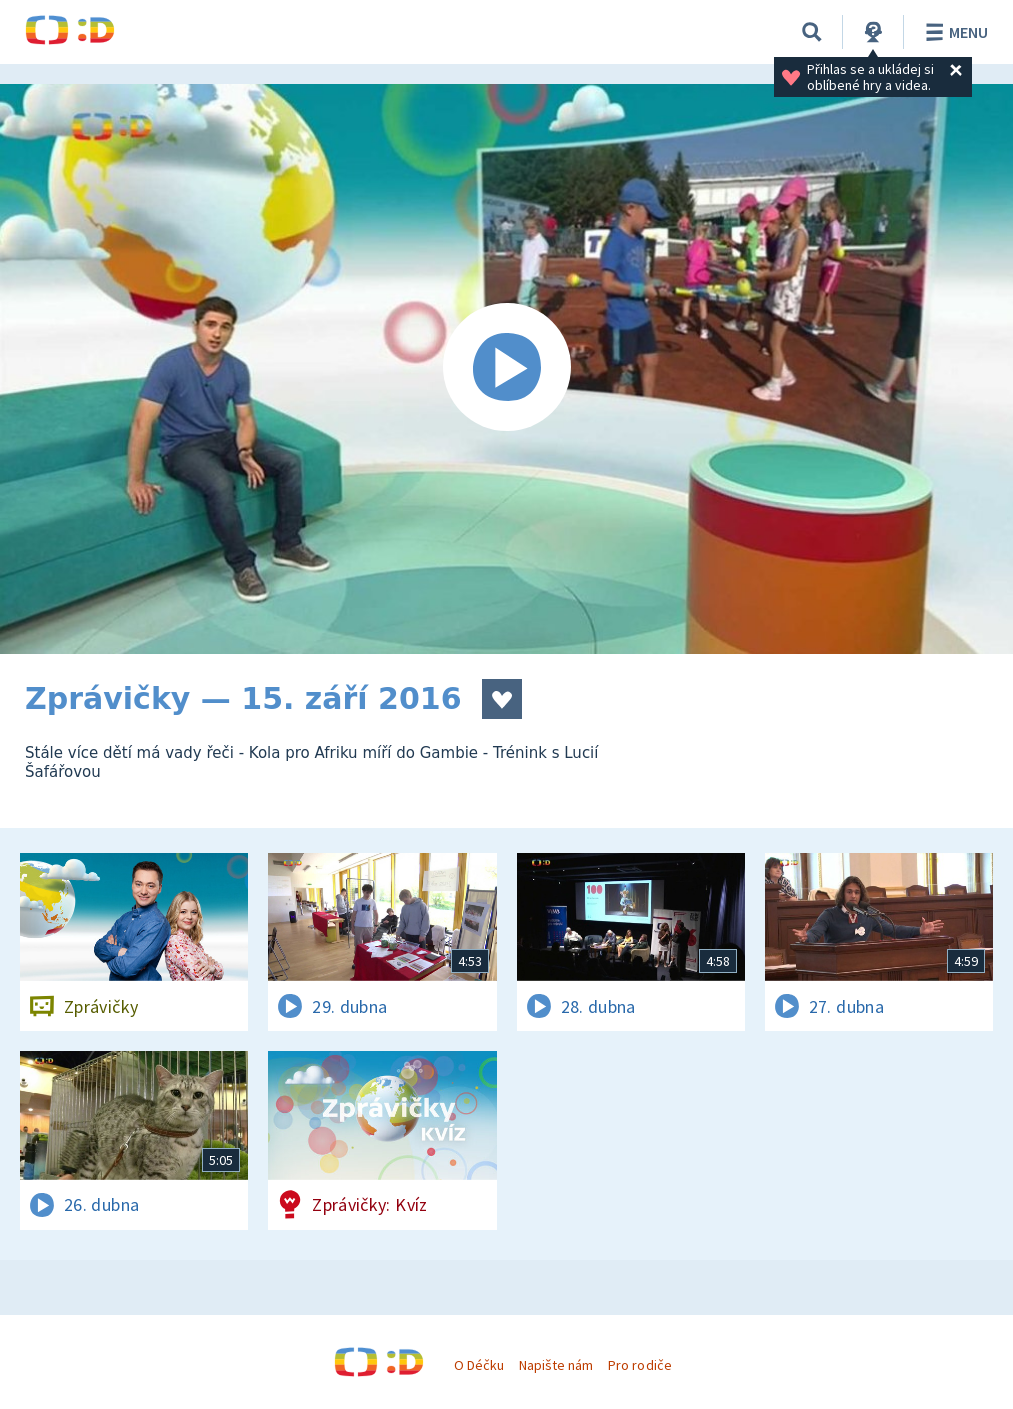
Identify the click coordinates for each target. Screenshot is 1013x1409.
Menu (953, 32)
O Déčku (479, 1365)
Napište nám (556, 1365)
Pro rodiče (639, 1365)
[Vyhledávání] (812, 32)
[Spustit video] (506, 369)
